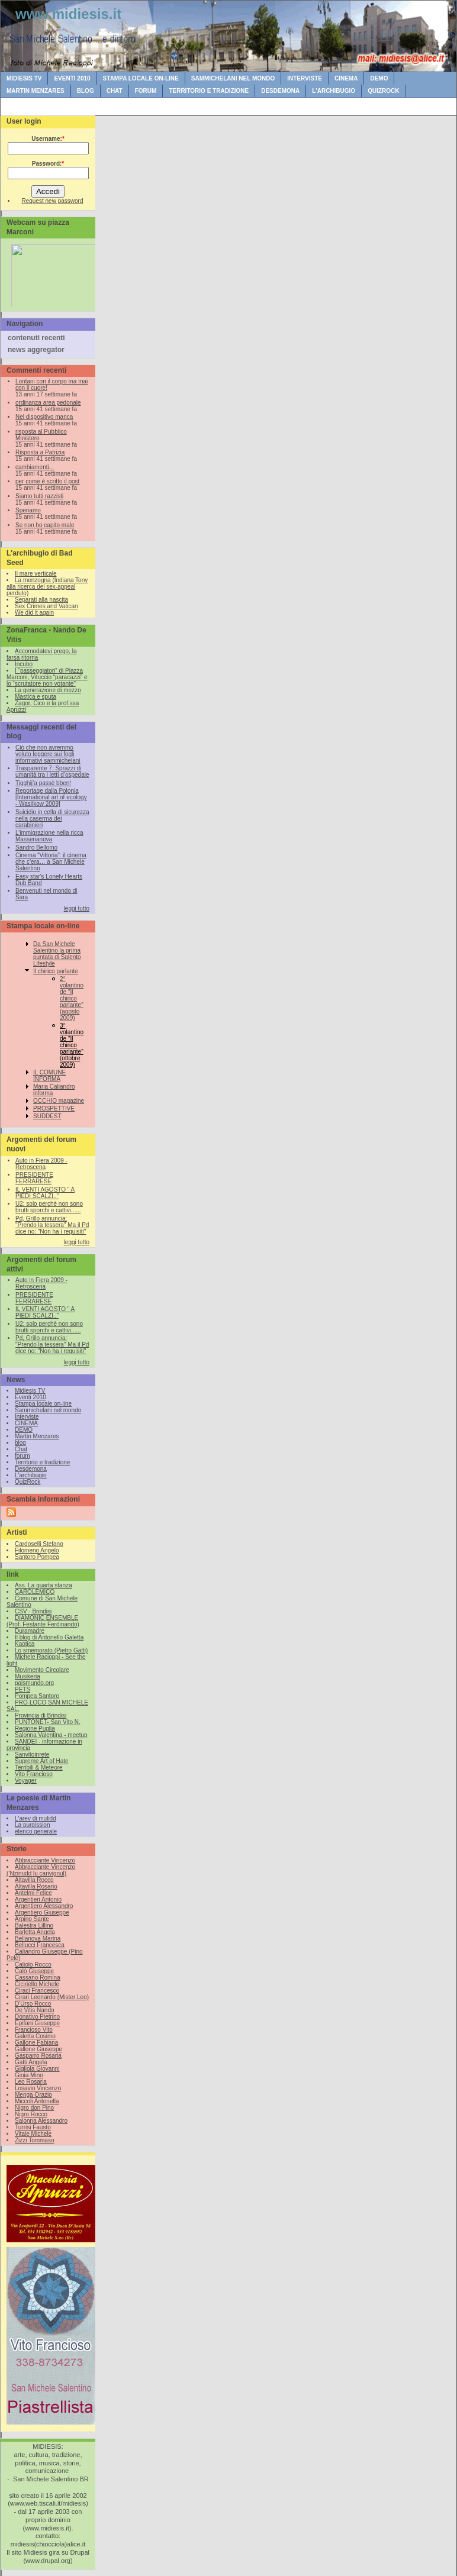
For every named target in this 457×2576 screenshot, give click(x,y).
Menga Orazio (33, 2094)
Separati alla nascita (41, 599)
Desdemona (280, 91)
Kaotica (24, 1644)
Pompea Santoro (37, 1696)
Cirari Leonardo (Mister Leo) (52, 1997)
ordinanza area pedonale (48, 402)
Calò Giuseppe (34, 1971)
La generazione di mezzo (48, 690)
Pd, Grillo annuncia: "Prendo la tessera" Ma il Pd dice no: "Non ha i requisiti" (52, 1225)
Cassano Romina (37, 1977)
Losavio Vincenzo (38, 2088)
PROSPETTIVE (54, 1108)
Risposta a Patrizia (40, 452)
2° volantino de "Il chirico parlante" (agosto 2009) (71, 998)
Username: (48, 138)
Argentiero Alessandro (44, 1906)
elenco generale (36, 1831)
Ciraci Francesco (37, 1990)
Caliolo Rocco (33, 1964)
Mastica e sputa (35, 696)
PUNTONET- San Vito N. (48, 1722)
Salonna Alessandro (41, 2120)
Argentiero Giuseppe (42, 1912)
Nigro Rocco (31, 2114)
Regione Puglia (35, 1728)
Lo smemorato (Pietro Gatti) (51, 1650)
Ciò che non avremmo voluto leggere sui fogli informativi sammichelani (47, 754)
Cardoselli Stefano (39, 1544)
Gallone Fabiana (36, 2042)
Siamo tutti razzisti (39, 496)
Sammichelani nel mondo (233, 78)
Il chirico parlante (55, 971)
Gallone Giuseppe (38, 2049)
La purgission (32, 1825)
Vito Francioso (34, 1774)
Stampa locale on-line (141, 78)
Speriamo (28, 510)
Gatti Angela (31, 2062)
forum (146, 91)
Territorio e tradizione (209, 91)
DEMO (379, 78)
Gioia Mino (29, 2075)
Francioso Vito (34, 2029)
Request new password (52, 201)
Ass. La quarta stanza (43, 1585)
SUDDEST (47, 1116)
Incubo (24, 664)
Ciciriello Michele (37, 1984)
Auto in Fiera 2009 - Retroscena (41, 1163)
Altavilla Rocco (34, 1880)
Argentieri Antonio (38, 1899)
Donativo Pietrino (37, 2016)
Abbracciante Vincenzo (45, 1860)
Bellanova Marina (37, 1938)
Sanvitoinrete (32, 1754)
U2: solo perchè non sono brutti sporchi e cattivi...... (49, 1206)
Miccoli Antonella (37, 2101)
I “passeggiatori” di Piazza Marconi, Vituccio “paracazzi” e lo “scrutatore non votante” (47, 677)
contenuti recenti (36, 338)
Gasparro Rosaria (38, 2055)
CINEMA (346, 78)
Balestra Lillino (34, 1925)
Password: (48, 163)
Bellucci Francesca (40, 1945)
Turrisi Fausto (33, 2127)
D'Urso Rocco (33, 2003)
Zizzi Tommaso (34, 2140)
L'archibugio (333, 91)
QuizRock (383, 91)
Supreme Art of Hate (42, 1761)
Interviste (304, 78)
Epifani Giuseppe (37, 2023)
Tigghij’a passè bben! (43, 783)
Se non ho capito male (45, 525)
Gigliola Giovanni (37, 2068)
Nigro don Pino (34, 2107)
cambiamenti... (34, 467)
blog (85, 91)
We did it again (34, 612)
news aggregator (36, 350)
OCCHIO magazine (58, 1100)
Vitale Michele (33, 2133)
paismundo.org (34, 1683)
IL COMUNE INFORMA (49, 1075)
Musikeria (27, 1676)
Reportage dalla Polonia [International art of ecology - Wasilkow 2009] (51, 797)
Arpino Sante (32, 1919)
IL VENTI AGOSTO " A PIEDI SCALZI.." (45, 1192)
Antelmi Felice (33, 1893)
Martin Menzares (36, 91)
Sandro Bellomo (36, 847)
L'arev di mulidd (35, 1818)
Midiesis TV (24, 78)
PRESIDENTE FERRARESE (34, 1177)
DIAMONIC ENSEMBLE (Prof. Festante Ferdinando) (43, 1621)
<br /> (51, 273)
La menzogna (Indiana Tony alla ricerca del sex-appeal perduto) (47, 586)
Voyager (26, 1780)
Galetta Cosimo (35, 2036)
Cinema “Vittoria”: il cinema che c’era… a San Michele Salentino (50, 861)
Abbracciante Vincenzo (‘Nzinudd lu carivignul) (41, 1870)
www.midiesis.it (68, 14)
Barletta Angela (35, 1932)
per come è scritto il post (47, 481)
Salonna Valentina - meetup (51, 1735)
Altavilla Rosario (36, 1886)
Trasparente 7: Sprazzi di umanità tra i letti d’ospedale (52, 771)
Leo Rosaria (31, 2081)
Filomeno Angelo (37, 1550)
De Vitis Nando (34, 2010)
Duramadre (29, 1631)
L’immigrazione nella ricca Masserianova (49, 835)
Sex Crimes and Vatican (46, 606)
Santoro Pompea (37, 1557)
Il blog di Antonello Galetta (49, 1637)
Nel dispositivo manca (44, 417)
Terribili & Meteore (39, 1767)
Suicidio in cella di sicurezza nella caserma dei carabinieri (52, 818)
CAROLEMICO (34, 1592)
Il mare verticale (36, 573)
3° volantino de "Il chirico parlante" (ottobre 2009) (71, 1045)
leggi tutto (76, 908)
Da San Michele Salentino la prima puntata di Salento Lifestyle (57, 954)
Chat (115, 91)
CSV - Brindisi (33, 1611)
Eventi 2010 (72, 78)
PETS (22, 1689)
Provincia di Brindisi (40, 1715)
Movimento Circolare (42, 1670)
